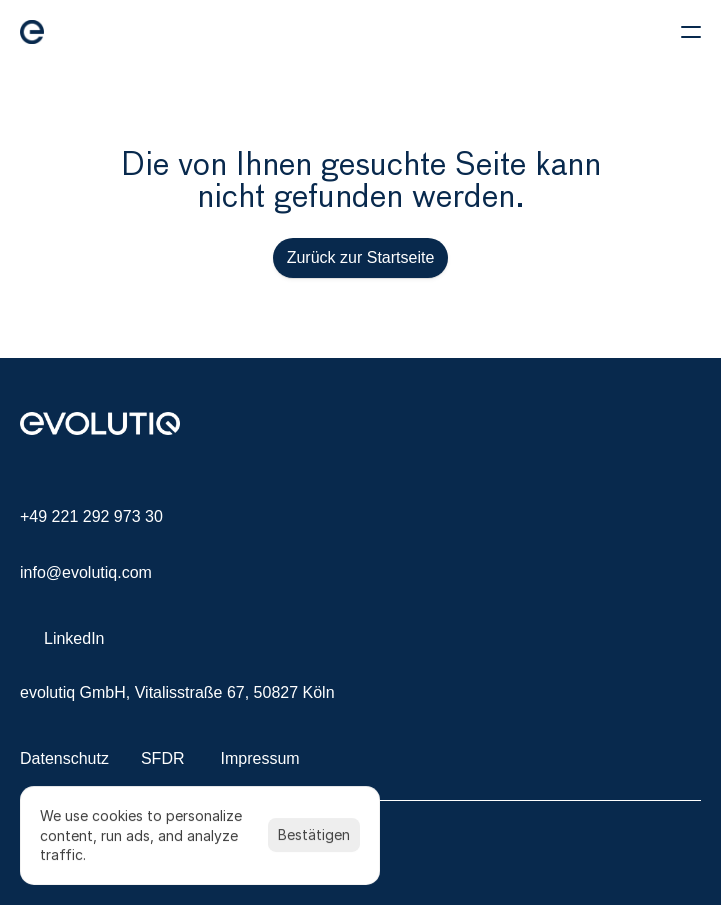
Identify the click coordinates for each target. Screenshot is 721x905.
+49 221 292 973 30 (91, 516)
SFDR (163, 758)
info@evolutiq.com (86, 572)
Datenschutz (64, 758)
